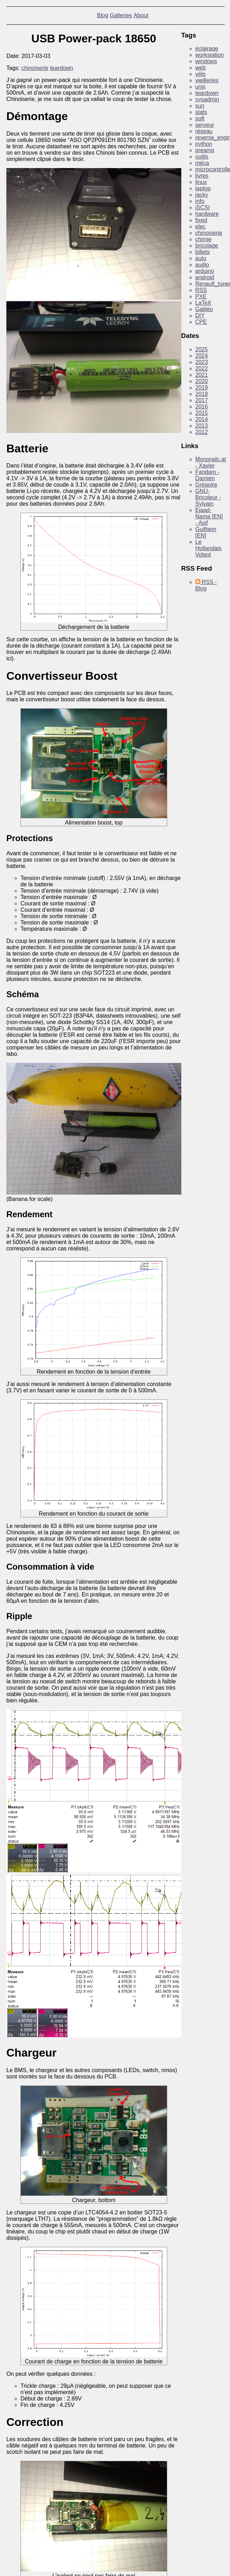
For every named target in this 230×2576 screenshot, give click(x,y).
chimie (203, 239)
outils (201, 157)
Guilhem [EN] (206, 532)
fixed (201, 220)
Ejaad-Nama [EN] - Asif (209, 516)
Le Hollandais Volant (208, 548)
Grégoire (206, 485)
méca (202, 163)
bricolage (206, 246)
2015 (201, 413)
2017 (201, 400)
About (141, 15)
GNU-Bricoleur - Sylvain (208, 497)
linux (201, 182)
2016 (201, 407)
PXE (201, 296)
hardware (207, 214)
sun (200, 106)
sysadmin (207, 99)
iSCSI (202, 207)
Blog (102, 15)
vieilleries (207, 80)
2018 (201, 394)
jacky (201, 195)
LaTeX (203, 303)
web (200, 68)
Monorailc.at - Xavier (210, 462)
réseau (204, 131)
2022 (201, 368)
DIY (200, 316)
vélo (200, 74)
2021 (201, 375)
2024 (201, 356)
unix (200, 87)
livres (201, 176)
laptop (203, 188)
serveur (204, 125)
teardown (61, 68)
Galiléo (204, 309)
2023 (201, 362)
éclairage (206, 49)
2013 (201, 426)
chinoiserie (35, 68)
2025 (201, 349)
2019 (201, 388)
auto (200, 258)
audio (202, 265)
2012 (201, 432)
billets (202, 252)
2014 (201, 419)
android (204, 277)
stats (201, 112)
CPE (201, 322)
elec (200, 227)
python (203, 144)
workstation (209, 55)
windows (206, 61)
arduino (204, 271)
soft (200, 118)
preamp (204, 150)
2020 (201, 381)
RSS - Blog (206, 585)
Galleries (121, 15)
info (200, 201)
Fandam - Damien (207, 475)
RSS (201, 290)
